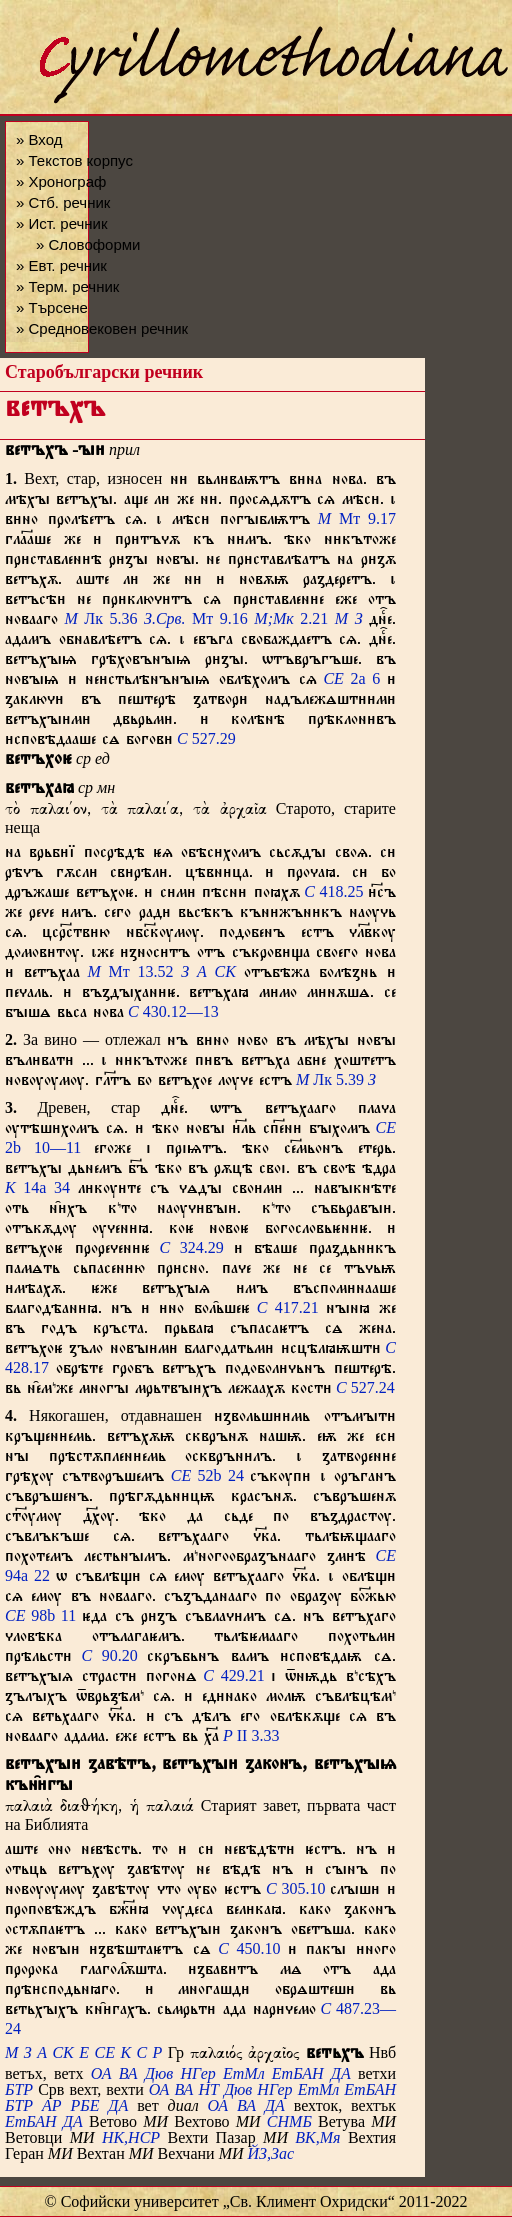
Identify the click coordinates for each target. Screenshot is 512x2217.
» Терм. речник (67, 286)
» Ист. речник (62, 223)
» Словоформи (88, 244)
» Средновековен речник (102, 328)
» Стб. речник (63, 202)
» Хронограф (61, 181)
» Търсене (52, 307)
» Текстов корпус (74, 160)
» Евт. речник (61, 265)
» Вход (39, 139)
